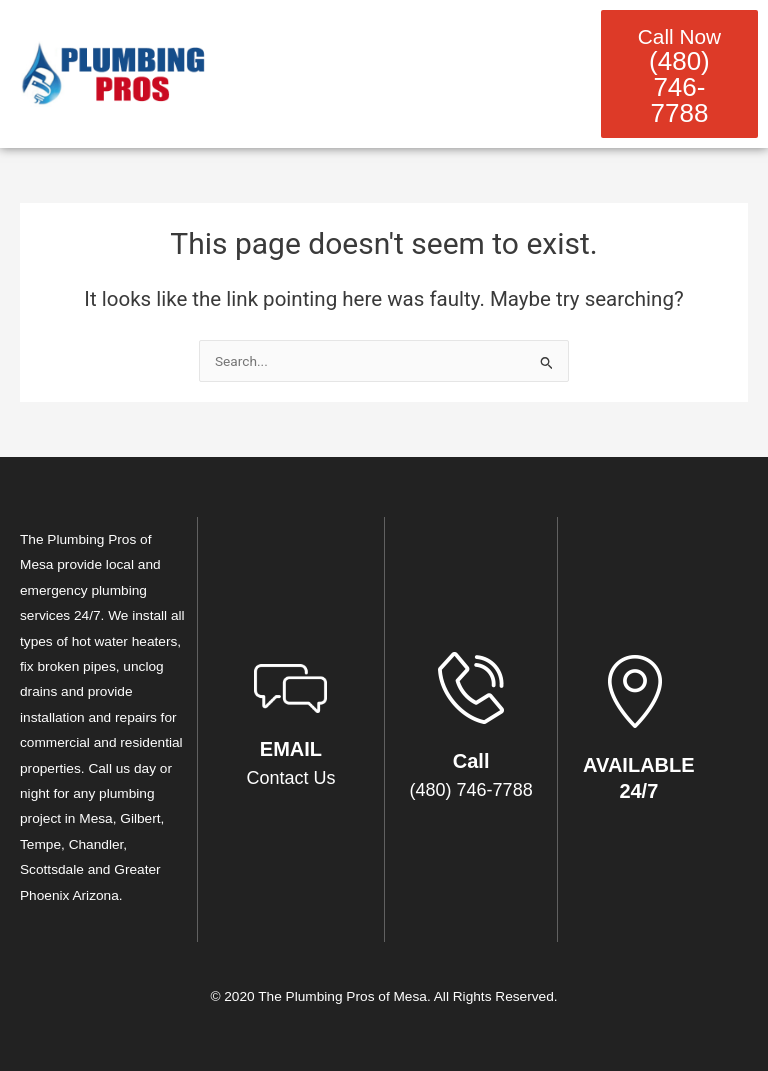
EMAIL (291, 749)
